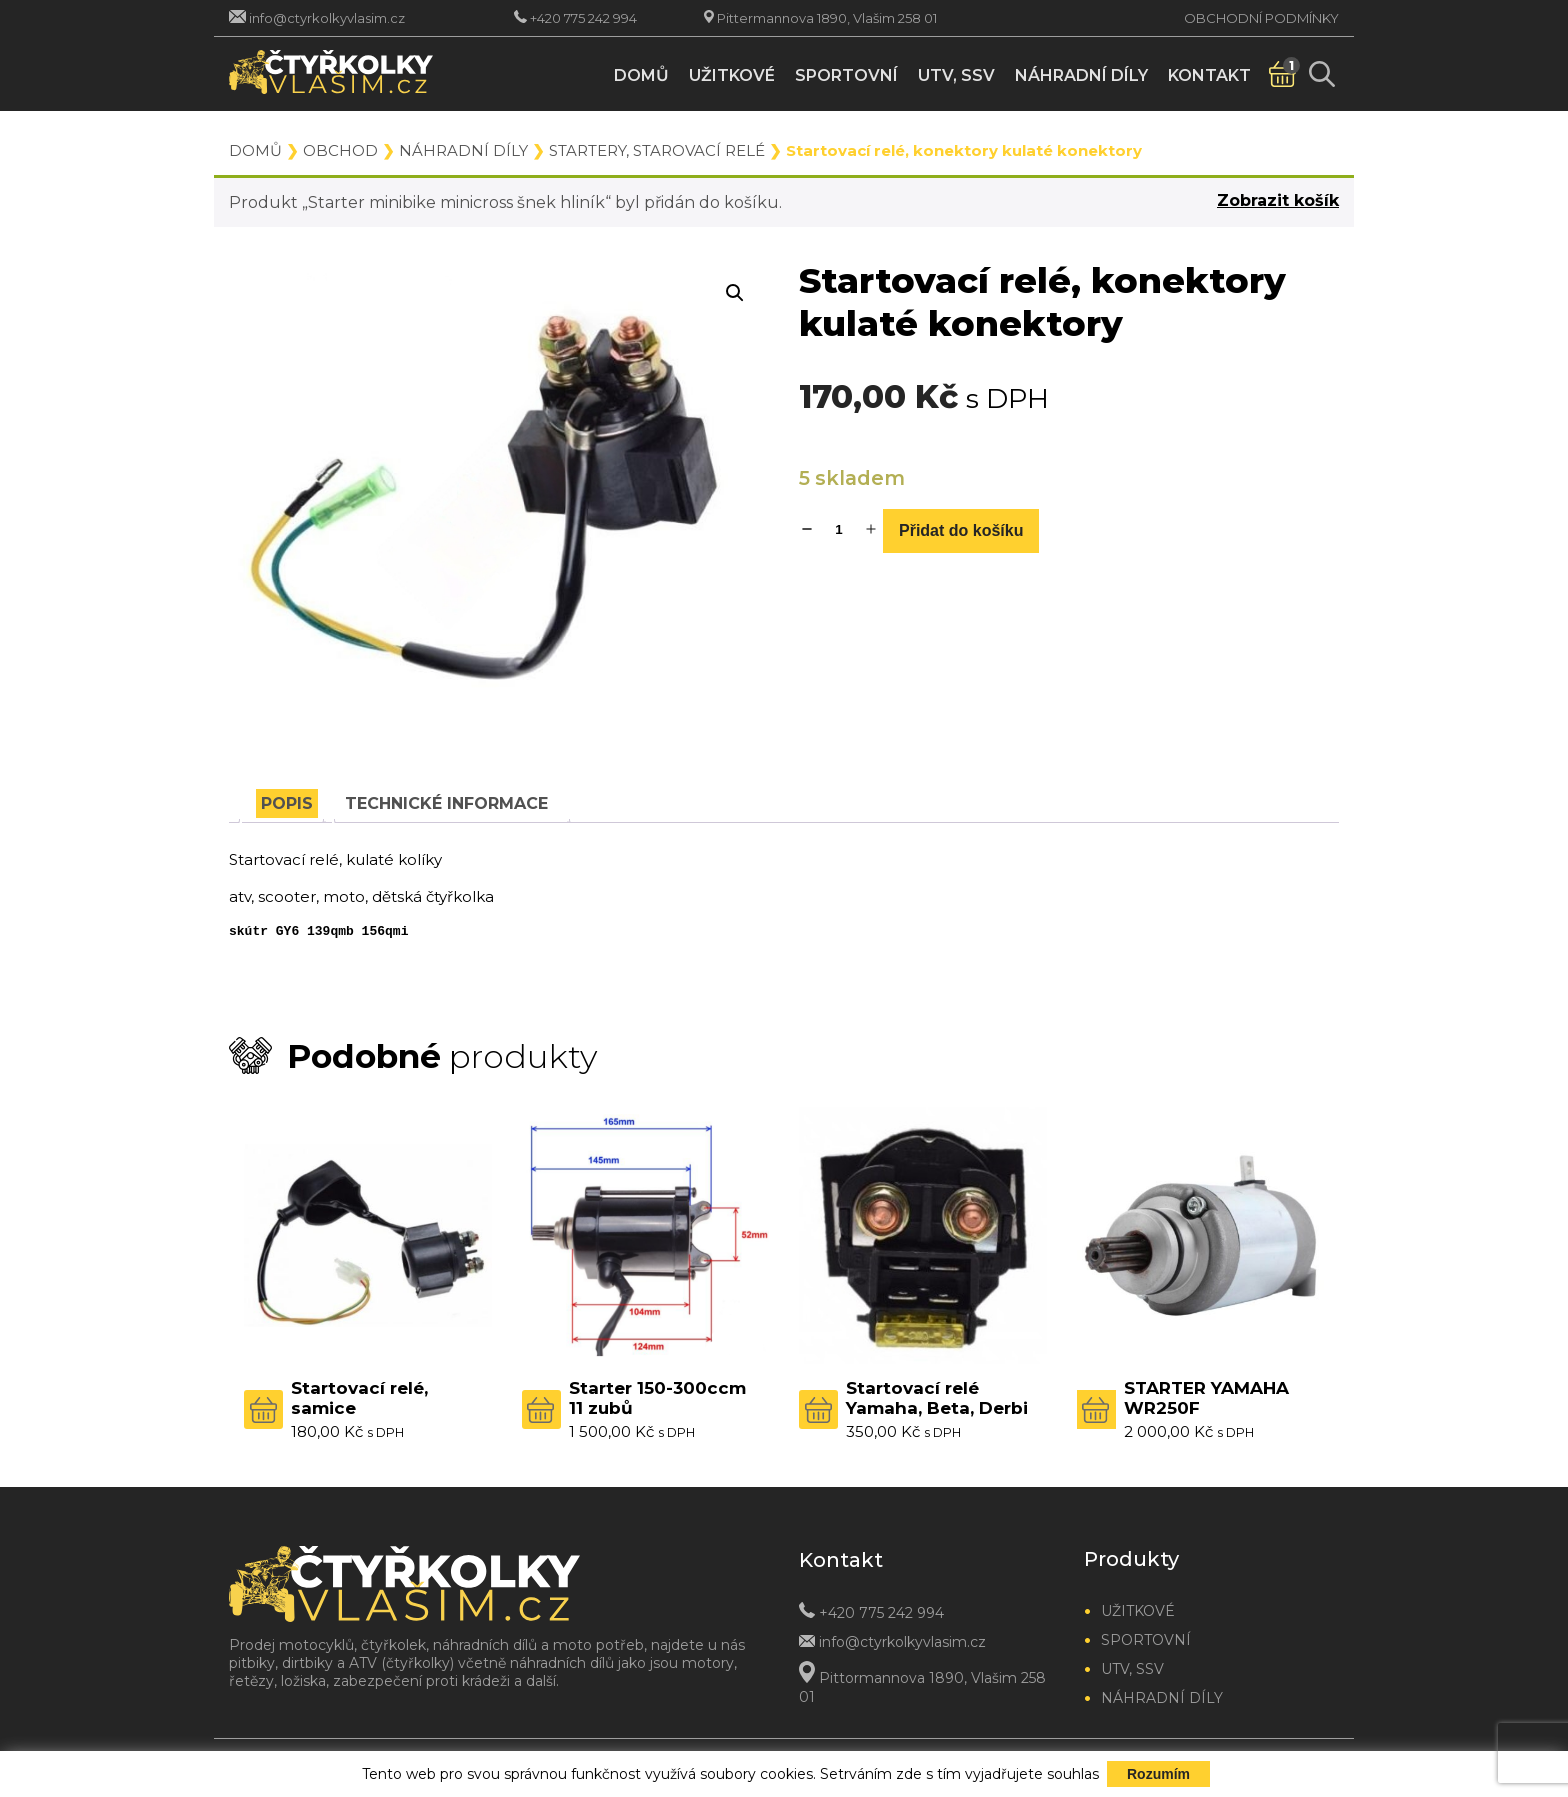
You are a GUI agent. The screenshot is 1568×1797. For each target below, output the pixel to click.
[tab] (287, 803)
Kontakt (1209, 75)
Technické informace (446, 803)
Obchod (340, 150)
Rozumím (1158, 1774)
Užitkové (732, 75)
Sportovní (846, 75)
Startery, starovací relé (657, 150)
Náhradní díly (1081, 75)
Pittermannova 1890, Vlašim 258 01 (827, 18)
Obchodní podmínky (1261, 18)
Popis (287, 803)
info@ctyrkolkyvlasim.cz (327, 18)
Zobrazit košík (1278, 201)
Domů (641, 75)
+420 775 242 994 (583, 18)
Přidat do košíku (961, 530)
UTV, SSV (956, 75)
